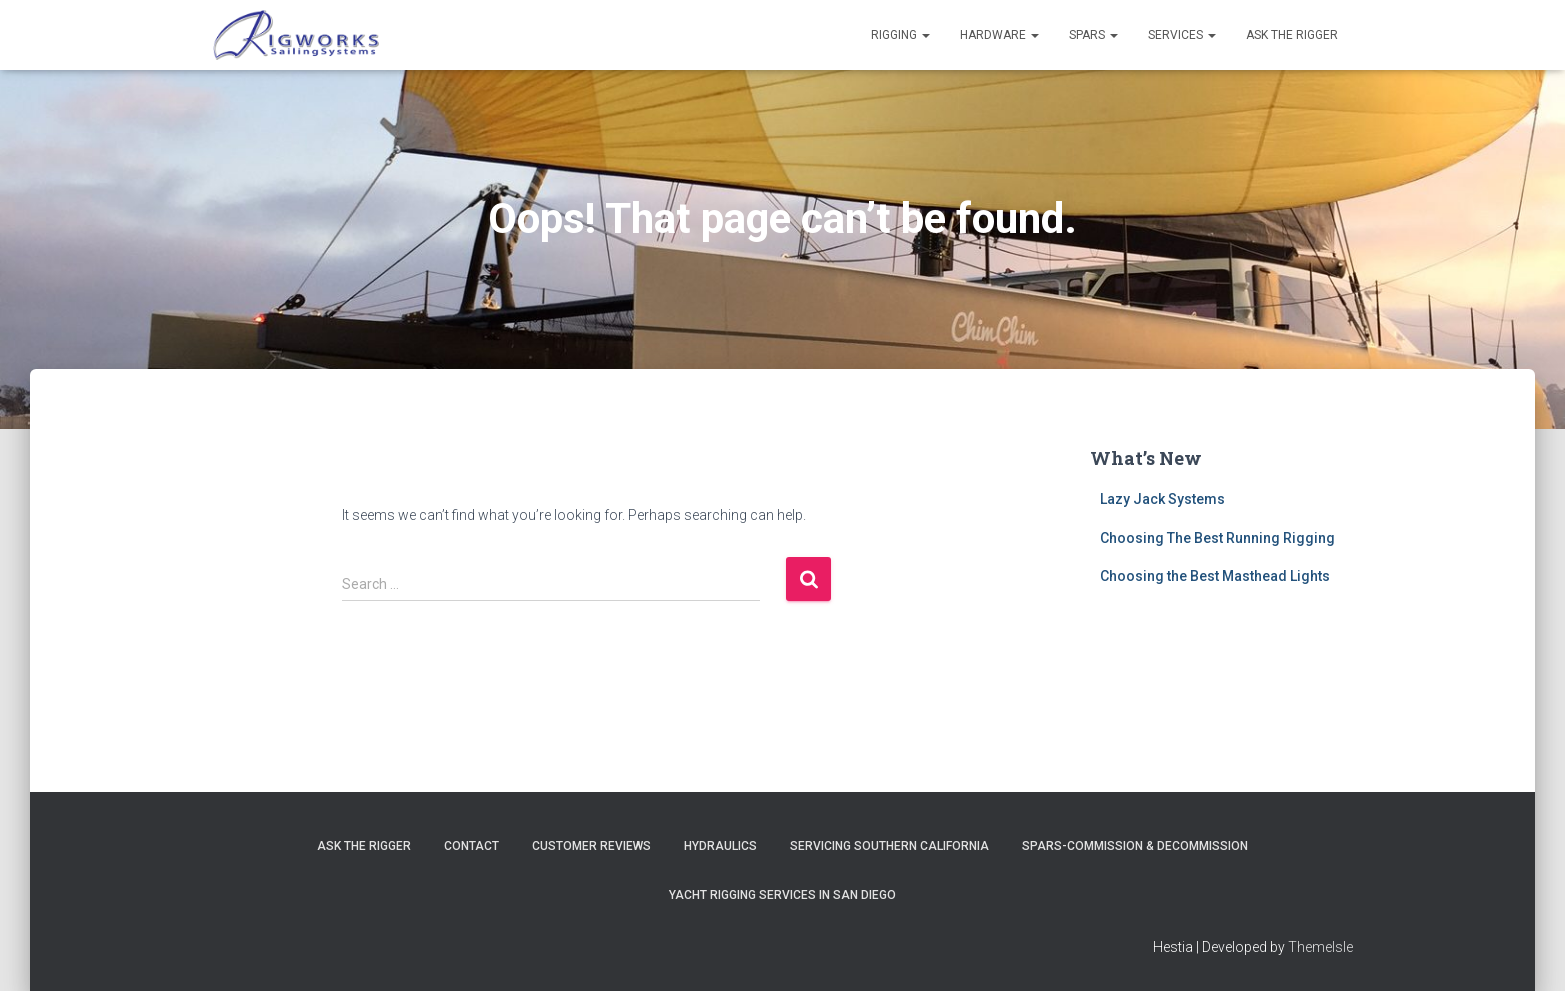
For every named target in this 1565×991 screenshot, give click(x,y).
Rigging (900, 35)
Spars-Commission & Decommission (1135, 846)
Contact (471, 846)
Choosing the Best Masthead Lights (1215, 576)
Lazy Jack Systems (1162, 499)
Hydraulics (720, 846)
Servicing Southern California (889, 846)
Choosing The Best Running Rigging (1217, 538)
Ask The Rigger (364, 846)
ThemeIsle (1320, 947)
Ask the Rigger (1292, 35)
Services (1182, 35)
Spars (1093, 35)
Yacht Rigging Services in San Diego (782, 895)
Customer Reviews (591, 846)
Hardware (999, 35)
